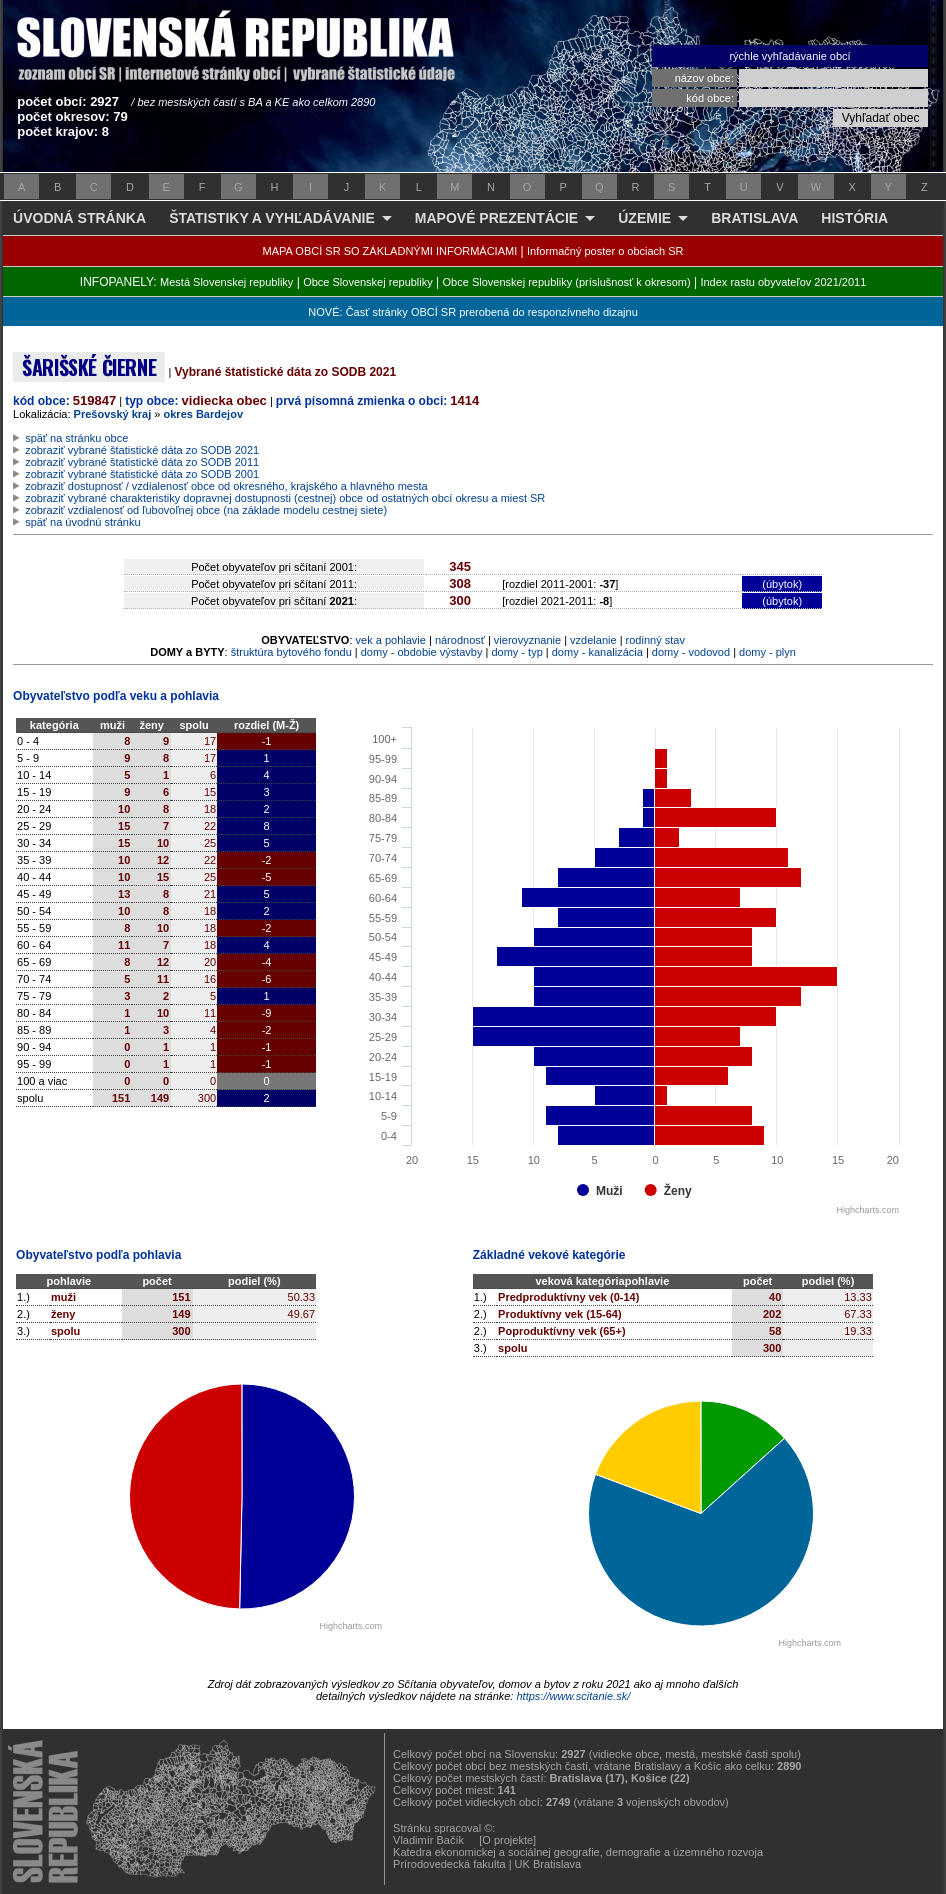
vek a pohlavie (391, 640)
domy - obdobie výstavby (422, 652)
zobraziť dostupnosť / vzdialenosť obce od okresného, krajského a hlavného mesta (226, 486)
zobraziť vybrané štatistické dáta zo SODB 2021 (142, 450)
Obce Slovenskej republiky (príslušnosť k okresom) (567, 282)
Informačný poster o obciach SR (605, 251)
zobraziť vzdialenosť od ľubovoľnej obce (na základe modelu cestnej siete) (206, 510)
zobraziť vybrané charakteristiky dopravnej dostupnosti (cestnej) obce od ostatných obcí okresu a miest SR (285, 498)
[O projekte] (507, 1840)
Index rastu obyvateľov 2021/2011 (783, 282)
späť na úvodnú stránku (82, 522)
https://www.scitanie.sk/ (573, 1696)
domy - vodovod (691, 652)
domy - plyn (767, 652)
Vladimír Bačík (428, 1840)
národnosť (460, 640)
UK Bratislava (548, 1864)
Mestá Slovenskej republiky (226, 282)
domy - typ (516, 652)
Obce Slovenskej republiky (368, 282)
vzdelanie (593, 640)
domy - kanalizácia (597, 652)
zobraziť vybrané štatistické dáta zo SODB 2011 (142, 462)
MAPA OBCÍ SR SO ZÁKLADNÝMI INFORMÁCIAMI (390, 251)
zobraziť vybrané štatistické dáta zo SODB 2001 (142, 474)
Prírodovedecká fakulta (449, 1864)
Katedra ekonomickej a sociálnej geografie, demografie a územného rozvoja (578, 1852)
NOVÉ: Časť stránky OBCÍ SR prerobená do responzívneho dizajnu (472, 312)
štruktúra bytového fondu (291, 652)
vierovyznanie (527, 640)
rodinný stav (655, 640)
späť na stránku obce (76, 438)
